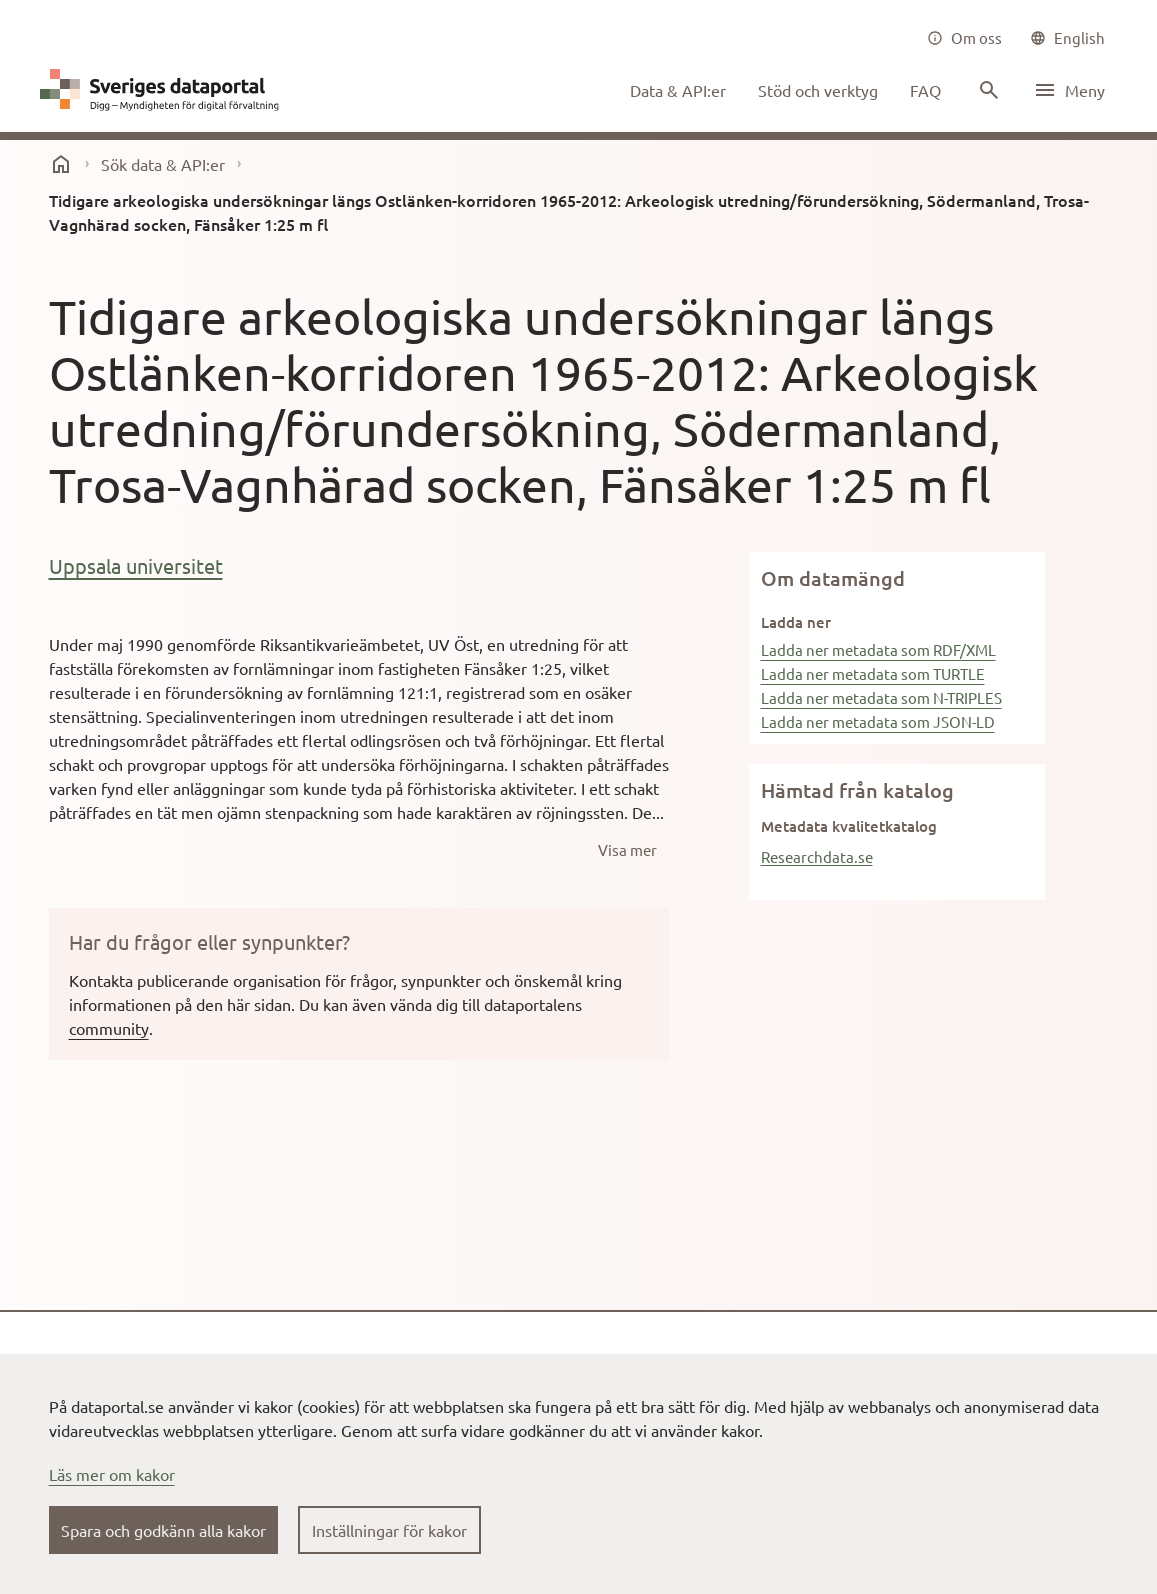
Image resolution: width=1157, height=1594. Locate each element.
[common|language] (1067, 38)
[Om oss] (964, 38)
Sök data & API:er (163, 164)
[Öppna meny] (1069, 90)
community (109, 1028)
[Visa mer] (627, 850)
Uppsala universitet (136, 565)
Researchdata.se (817, 856)
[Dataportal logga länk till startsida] (164, 90)
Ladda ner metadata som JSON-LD (878, 721)
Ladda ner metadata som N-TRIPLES (881, 697)
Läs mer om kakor (112, 1474)
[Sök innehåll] (987, 90)
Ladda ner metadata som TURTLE (873, 673)
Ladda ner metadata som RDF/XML (878, 649)
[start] (61, 164)
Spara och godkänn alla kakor (163, 1530)
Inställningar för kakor (389, 1530)
